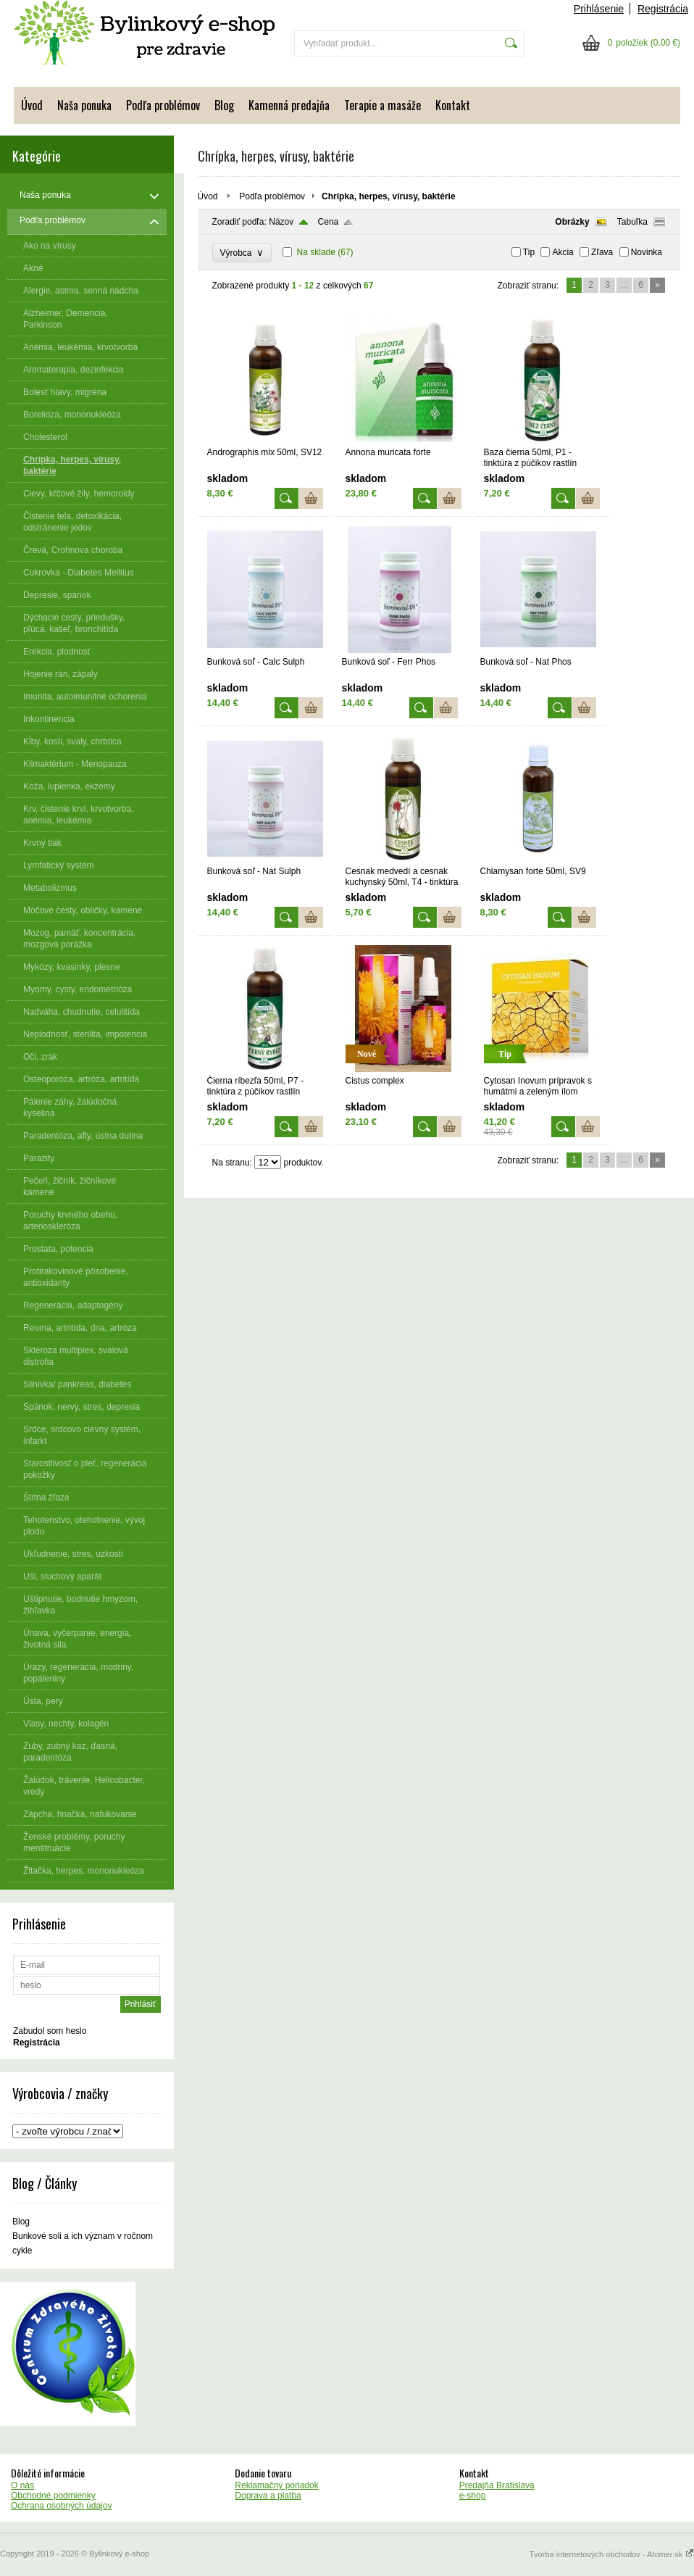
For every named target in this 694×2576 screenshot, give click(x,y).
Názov (281, 222)
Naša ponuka (84, 105)
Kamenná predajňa (289, 105)
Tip (529, 252)
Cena (328, 222)
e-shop (472, 2495)
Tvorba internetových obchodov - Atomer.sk (611, 2554)
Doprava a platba (268, 2495)
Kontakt (452, 105)
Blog (224, 105)
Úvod (32, 105)
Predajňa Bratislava (497, 2485)
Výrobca (242, 252)
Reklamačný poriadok (276, 2485)
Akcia (562, 252)
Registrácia (662, 8)
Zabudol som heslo (49, 2031)
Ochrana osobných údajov (61, 2506)
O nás (22, 2485)
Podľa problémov (163, 105)
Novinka (646, 252)
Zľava (602, 252)
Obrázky (572, 222)
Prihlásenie (599, 8)
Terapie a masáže (382, 105)
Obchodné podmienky (53, 2495)
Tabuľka (632, 222)
